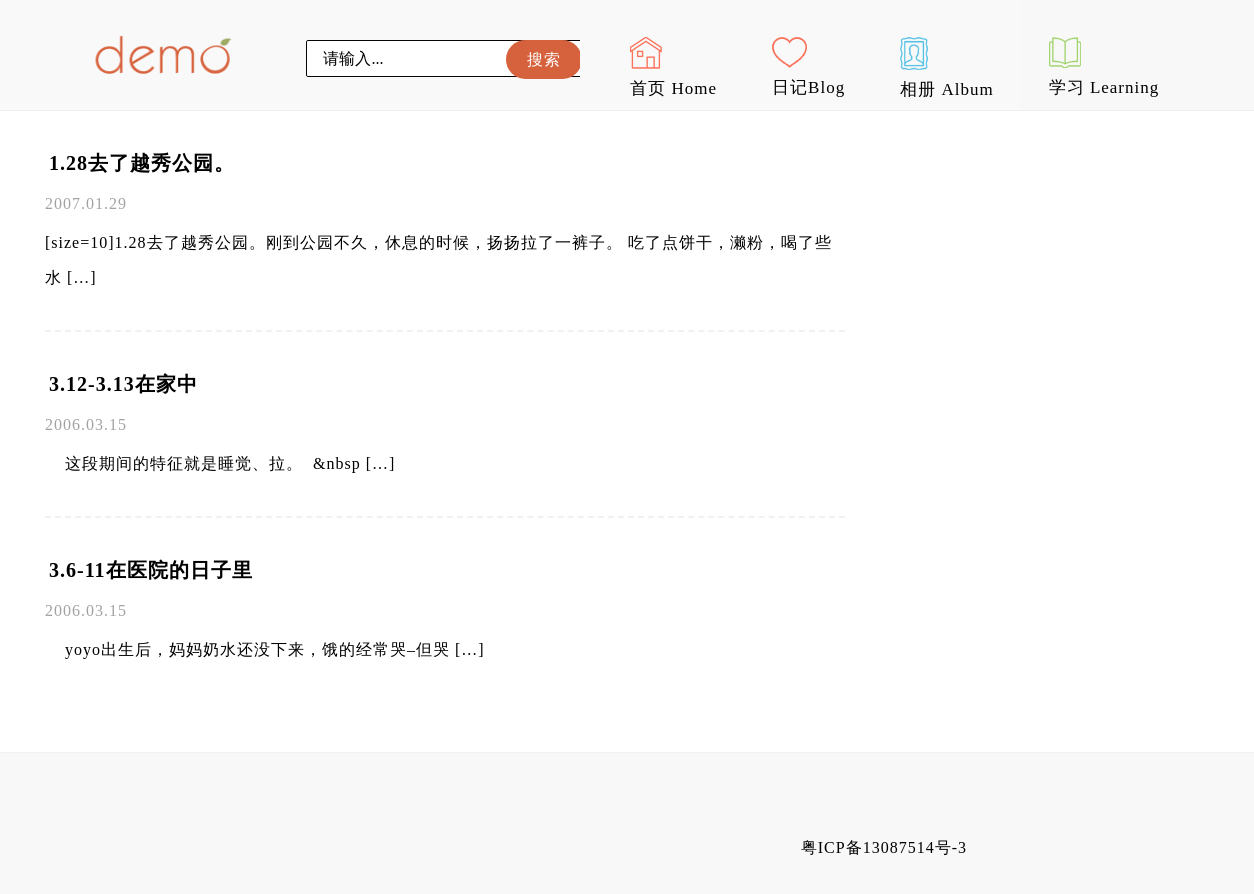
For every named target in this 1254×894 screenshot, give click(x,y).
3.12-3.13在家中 (123, 384)
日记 (808, 67)
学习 (1104, 67)
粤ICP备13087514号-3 (884, 847)
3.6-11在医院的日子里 (151, 570)
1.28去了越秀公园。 (142, 163)
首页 (673, 67)
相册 (946, 68)
